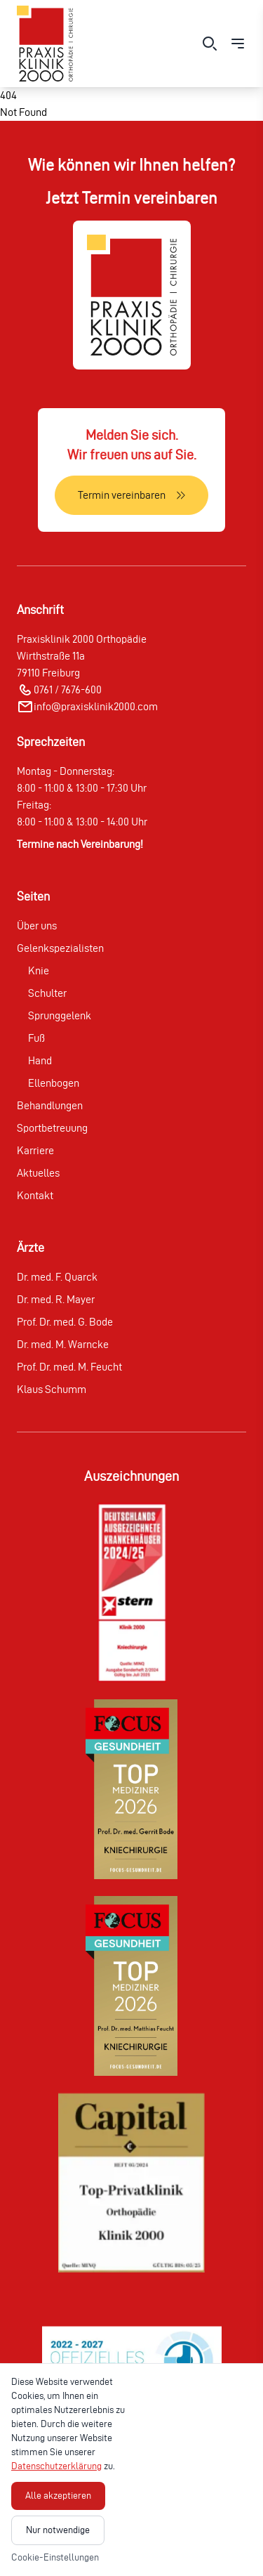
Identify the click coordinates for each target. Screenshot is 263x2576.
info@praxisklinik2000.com (96, 706)
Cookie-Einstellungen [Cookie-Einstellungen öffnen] (55, 2557)
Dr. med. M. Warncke (63, 1344)
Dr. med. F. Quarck (57, 1277)
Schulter (47, 993)
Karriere (35, 1150)
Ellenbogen (53, 1083)
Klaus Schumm (51, 1389)
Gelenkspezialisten (60, 948)
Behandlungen (50, 1105)
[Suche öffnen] (209, 43)
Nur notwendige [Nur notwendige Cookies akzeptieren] (58, 2530)
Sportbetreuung (52, 1128)
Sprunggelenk (59, 1015)
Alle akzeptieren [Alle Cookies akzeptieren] (58, 2495)
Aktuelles (38, 1173)
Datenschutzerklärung (56, 2466)
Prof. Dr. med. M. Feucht (69, 1367)
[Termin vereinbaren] (131, 495)
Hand (40, 1060)
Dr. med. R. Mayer (56, 1299)
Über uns (37, 925)
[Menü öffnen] (237, 43)
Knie (38, 970)
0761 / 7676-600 (68, 689)
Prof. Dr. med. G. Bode (65, 1322)
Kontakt (35, 1195)
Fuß (36, 1038)
